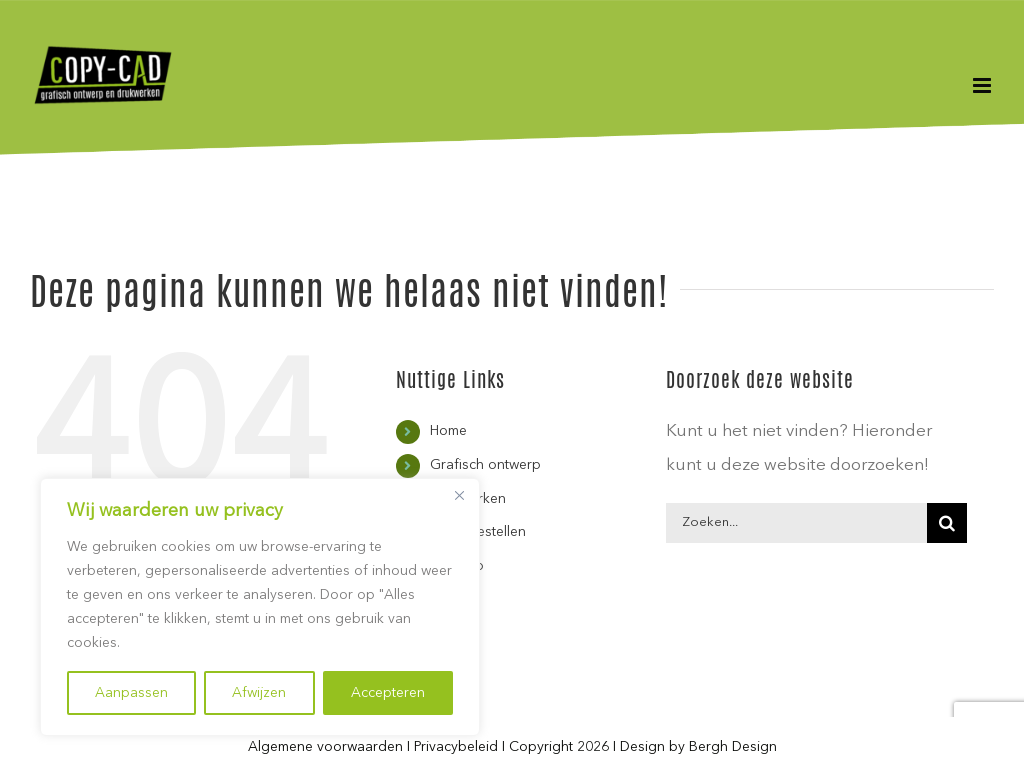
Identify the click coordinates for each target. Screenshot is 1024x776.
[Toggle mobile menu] (983, 85)
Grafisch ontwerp (485, 465)
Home (448, 431)
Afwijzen (259, 693)
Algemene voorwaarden (325, 747)
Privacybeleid (456, 747)
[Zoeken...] (796, 523)
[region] (260, 607)
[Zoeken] (947, 523)
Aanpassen (131, 693)
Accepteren (388, 693)
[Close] (459, 495)
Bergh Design (733, 747)
